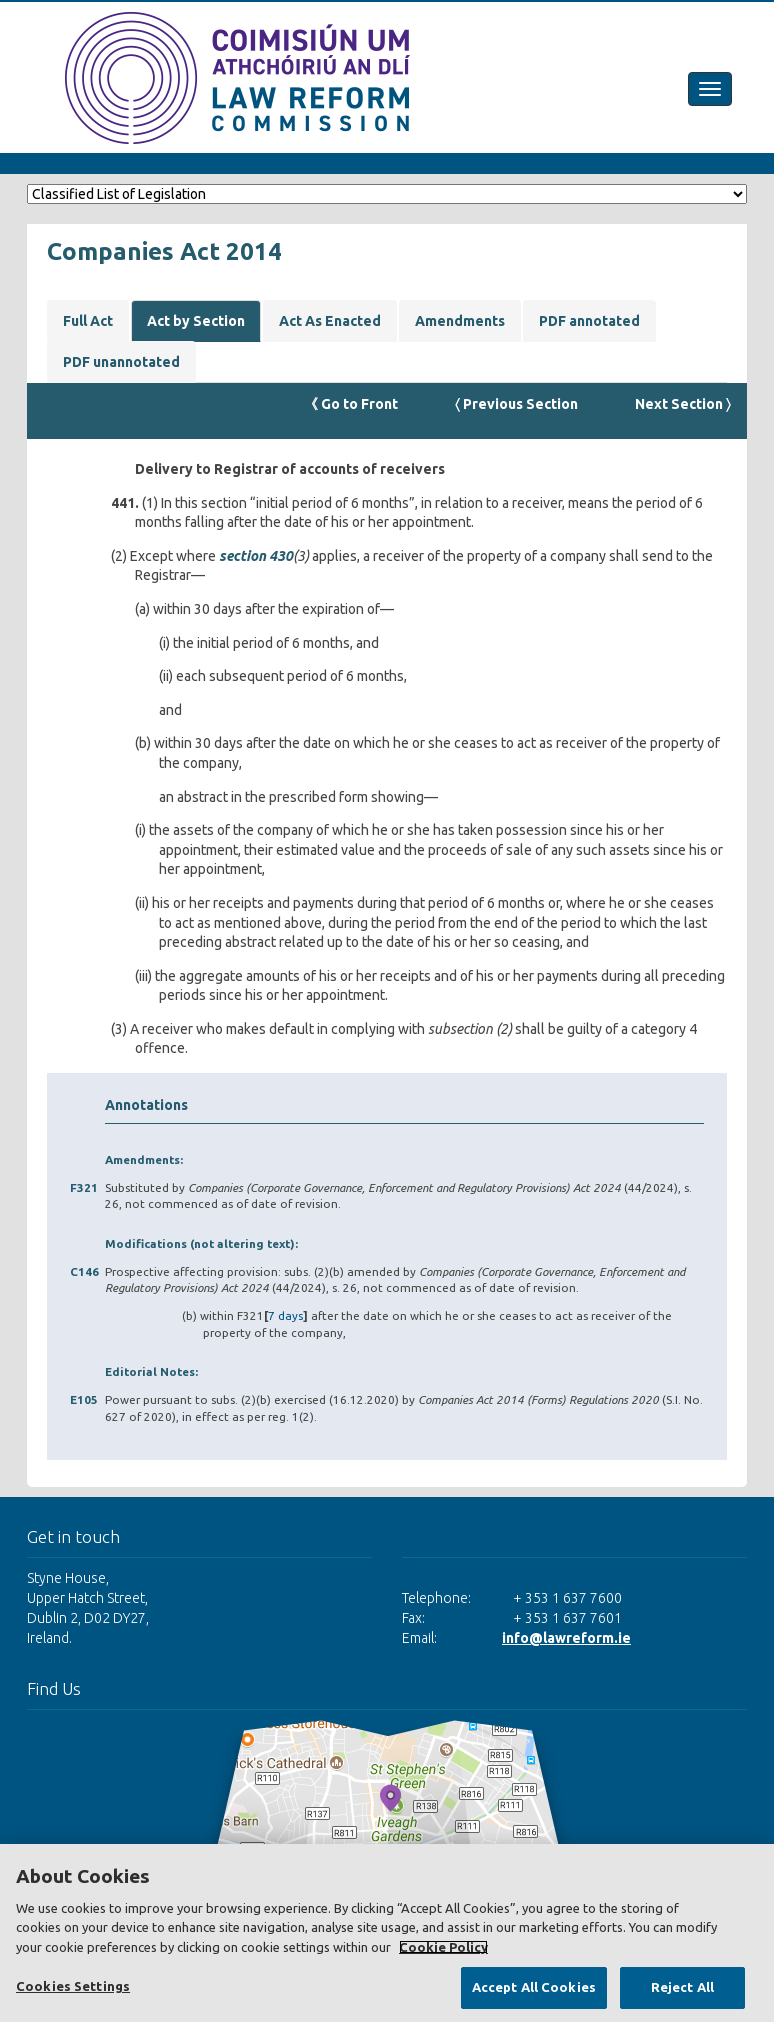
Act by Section (196, 321)
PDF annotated (589, 321)
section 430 (256, 556)
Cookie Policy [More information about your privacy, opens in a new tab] (443, 1947)
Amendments (460, 321)
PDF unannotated (121, 362)
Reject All (682, 1987)
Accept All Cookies (534, 1987)
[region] (387, 1933)
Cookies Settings (73, 1986)
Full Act (88, 321)
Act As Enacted (330, 321)
